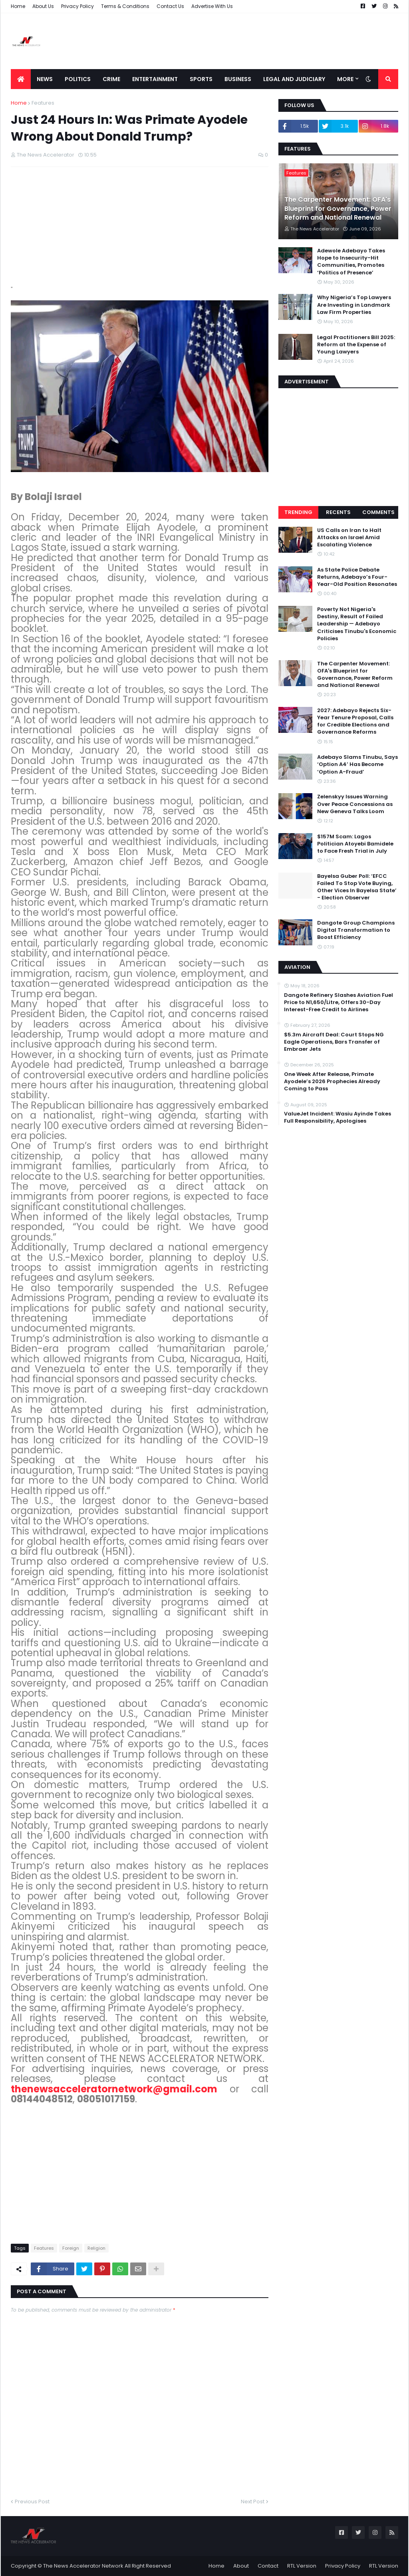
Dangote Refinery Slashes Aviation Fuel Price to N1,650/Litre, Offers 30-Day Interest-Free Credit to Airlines (338, 1002)
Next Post (252, 2501)
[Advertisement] (252, 41)
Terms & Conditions (125, 6)
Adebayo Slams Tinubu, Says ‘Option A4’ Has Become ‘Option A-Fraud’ (357, 764)
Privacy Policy (77, 6)
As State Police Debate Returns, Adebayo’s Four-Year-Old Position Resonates (357, 577)
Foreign (70, 2248)
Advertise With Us (212, 6)
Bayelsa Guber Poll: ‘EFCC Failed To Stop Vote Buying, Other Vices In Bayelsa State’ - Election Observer (357, 887)
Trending (298, 512)
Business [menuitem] (237, 79)
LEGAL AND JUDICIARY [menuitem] (294, 79)
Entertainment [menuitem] (155, 79)
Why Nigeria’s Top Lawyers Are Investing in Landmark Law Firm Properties (354, 305)
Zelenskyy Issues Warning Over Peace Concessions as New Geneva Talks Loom (355, 804)
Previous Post (32, 2501)
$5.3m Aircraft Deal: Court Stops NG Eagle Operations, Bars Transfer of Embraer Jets (334, 1042)
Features (43, 103)
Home (18, 6)
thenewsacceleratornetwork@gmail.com (114, 2089)
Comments (378, 512)
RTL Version (301, 2566)
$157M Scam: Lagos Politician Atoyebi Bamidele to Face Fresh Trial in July (355, 844)
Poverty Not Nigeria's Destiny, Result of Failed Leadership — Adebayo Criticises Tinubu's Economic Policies (356, 624)
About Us (43, 6)
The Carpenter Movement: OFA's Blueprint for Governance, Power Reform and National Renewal (337, 208)
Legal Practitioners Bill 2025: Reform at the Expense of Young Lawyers (356, 344)
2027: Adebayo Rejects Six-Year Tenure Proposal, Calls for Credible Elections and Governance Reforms (355, 721)
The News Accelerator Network (83, 2566)
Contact (268, 2566)
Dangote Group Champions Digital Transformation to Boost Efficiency (356, 930)
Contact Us (170, 6)
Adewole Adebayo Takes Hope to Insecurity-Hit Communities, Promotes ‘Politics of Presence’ (351, 261)
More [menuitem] (345, 79)
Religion (96, 2248)
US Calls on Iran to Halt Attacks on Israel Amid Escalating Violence (349, 537)
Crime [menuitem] (111, 79)
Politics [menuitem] (78, 79)
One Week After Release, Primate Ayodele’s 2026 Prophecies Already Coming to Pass (332, 1081)
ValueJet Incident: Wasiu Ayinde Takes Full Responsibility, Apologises (337, 1117)
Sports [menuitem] (201, 79)
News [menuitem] (45, 79)
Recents (338, 512)
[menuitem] (21, 79)
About (241, 2566)
